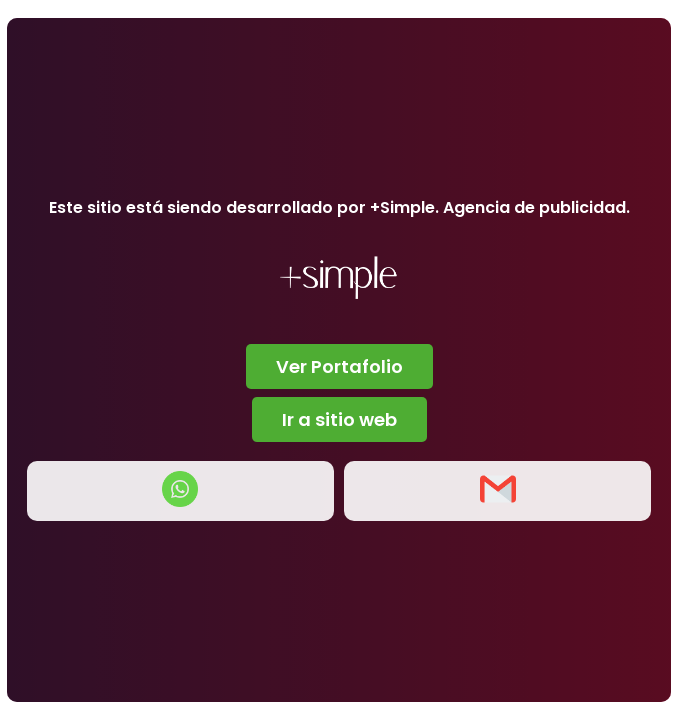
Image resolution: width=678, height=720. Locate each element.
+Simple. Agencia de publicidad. (500, 207)
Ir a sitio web (339, 419)
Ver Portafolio (339, 366)
